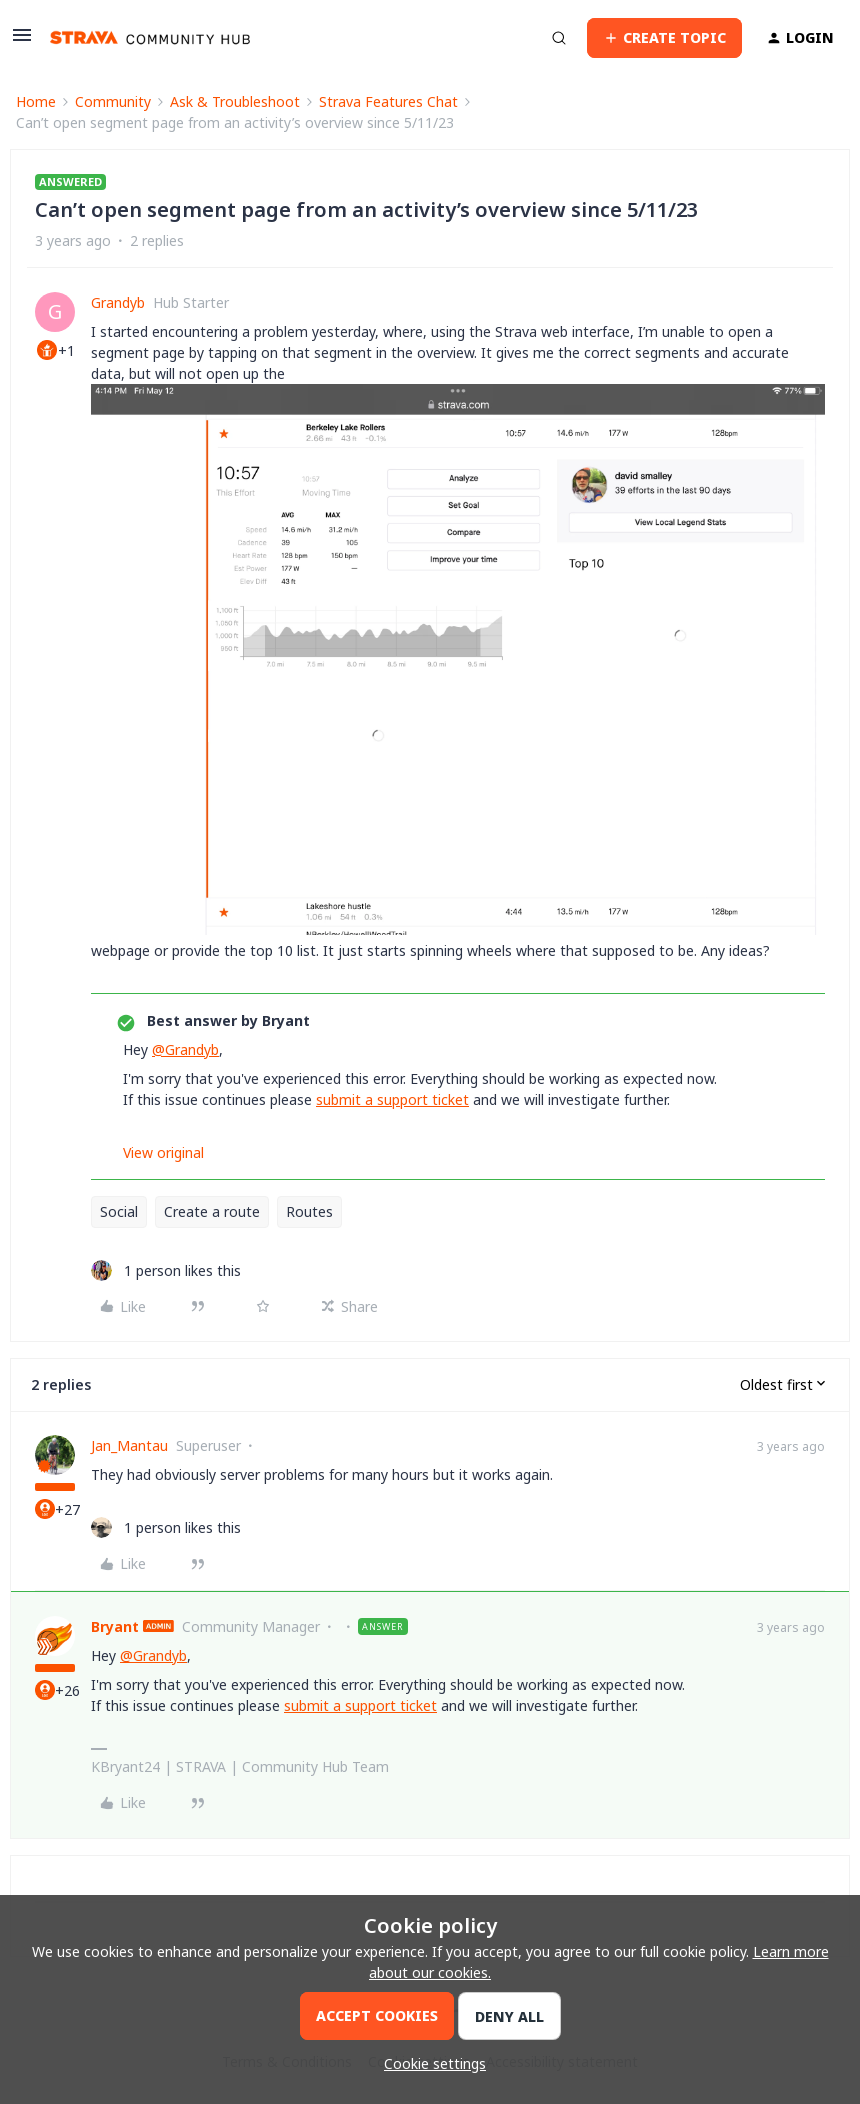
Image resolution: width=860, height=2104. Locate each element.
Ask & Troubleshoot (235, 101)
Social (119, 1211)
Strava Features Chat (388, 101)
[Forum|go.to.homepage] (150, 38)
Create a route (212, 1211)
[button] (22, 41)
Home (36, 101)
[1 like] (166, 1270)
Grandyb (118, 302)
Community (113, 101)
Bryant (115, 1626)
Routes (309, 1211)
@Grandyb (185, 1049)
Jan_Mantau (129, 1445)
